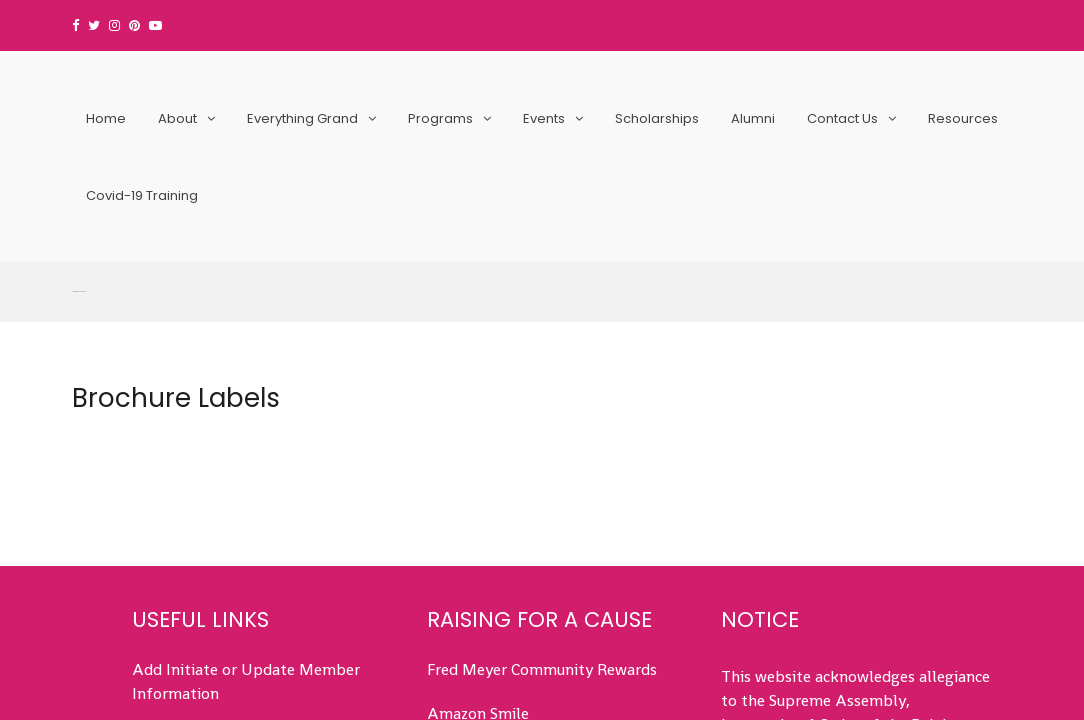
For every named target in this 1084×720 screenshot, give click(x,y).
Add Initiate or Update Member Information (246, 420)
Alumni (753, 118)
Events (544, 118)
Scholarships (657, 118)
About (177, 118)
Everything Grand (302, 118)
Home (106, 118)
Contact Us (842, 118)
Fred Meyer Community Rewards (542, 408)
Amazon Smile (478, 452)
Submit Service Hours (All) (224, 476)
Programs (440, 118)
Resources (963, 118)
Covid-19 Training (142, 195)
